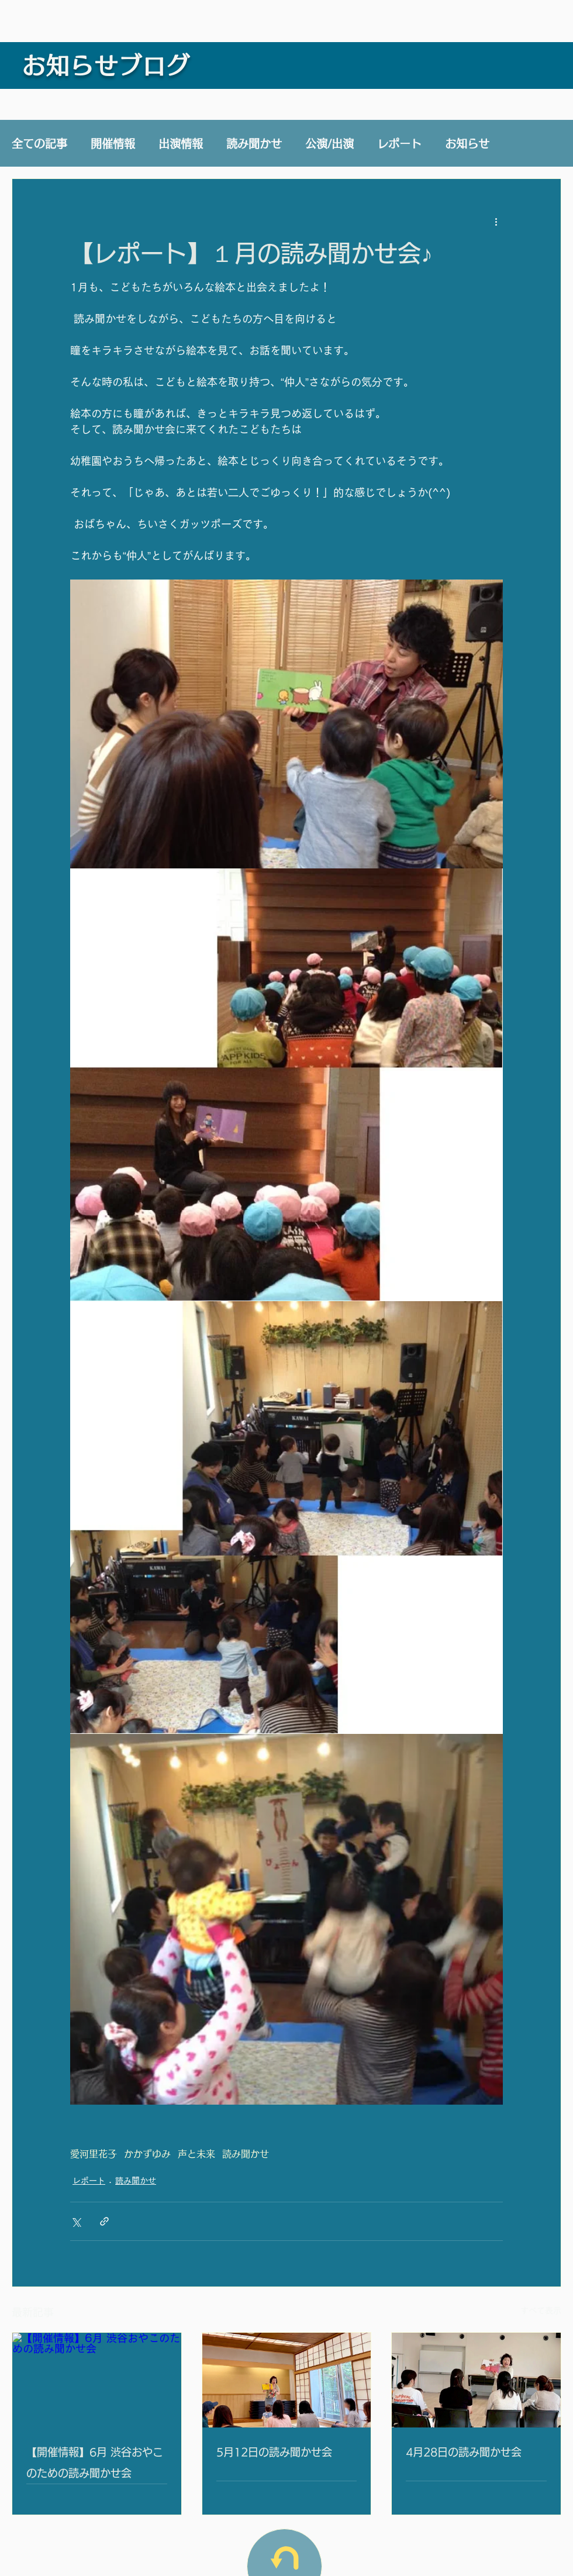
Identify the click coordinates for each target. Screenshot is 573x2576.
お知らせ (467, 143)
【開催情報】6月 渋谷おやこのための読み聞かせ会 (94, 2462)
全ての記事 (39, 143)
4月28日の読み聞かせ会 (464, 2452)
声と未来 (196, 2153)
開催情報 (113, 143)
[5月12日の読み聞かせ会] (286, 2380)
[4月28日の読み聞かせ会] (476, 2380)
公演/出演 (329, 143)
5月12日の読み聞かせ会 (274, 2452)
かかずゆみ (147, 2153)
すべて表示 (540, 2310)
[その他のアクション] (496, 221)
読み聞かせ (254, 143)
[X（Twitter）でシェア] (75, 2221)
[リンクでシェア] (104, 2221)
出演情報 (180, 143)
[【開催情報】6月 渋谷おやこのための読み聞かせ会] (96, 2380)
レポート (399, 143)
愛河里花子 (93, 2153)
